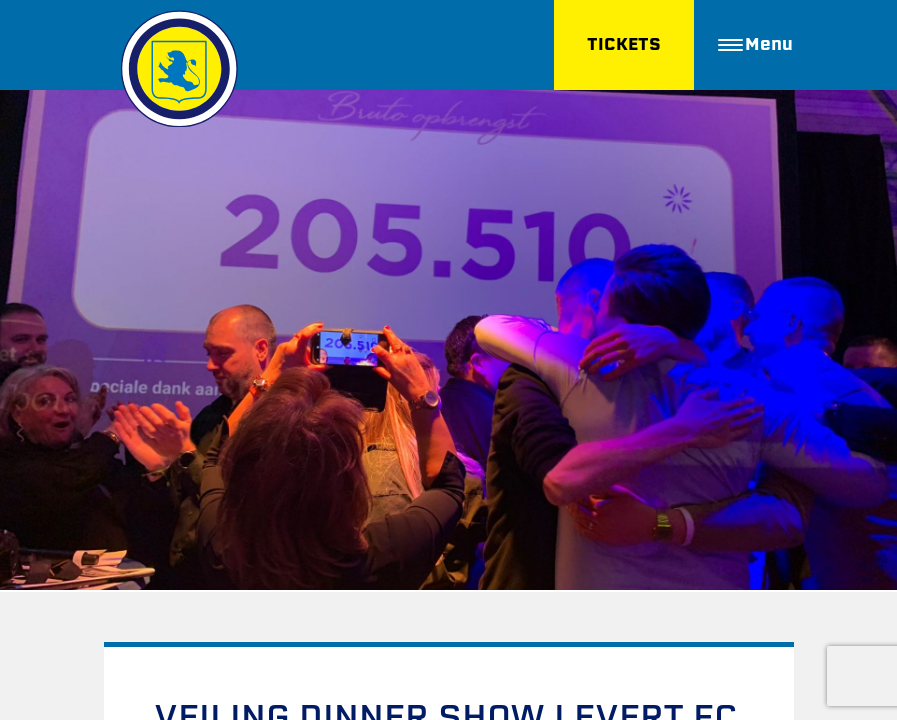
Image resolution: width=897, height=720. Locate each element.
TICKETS (622, 44)
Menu (755, 44)
